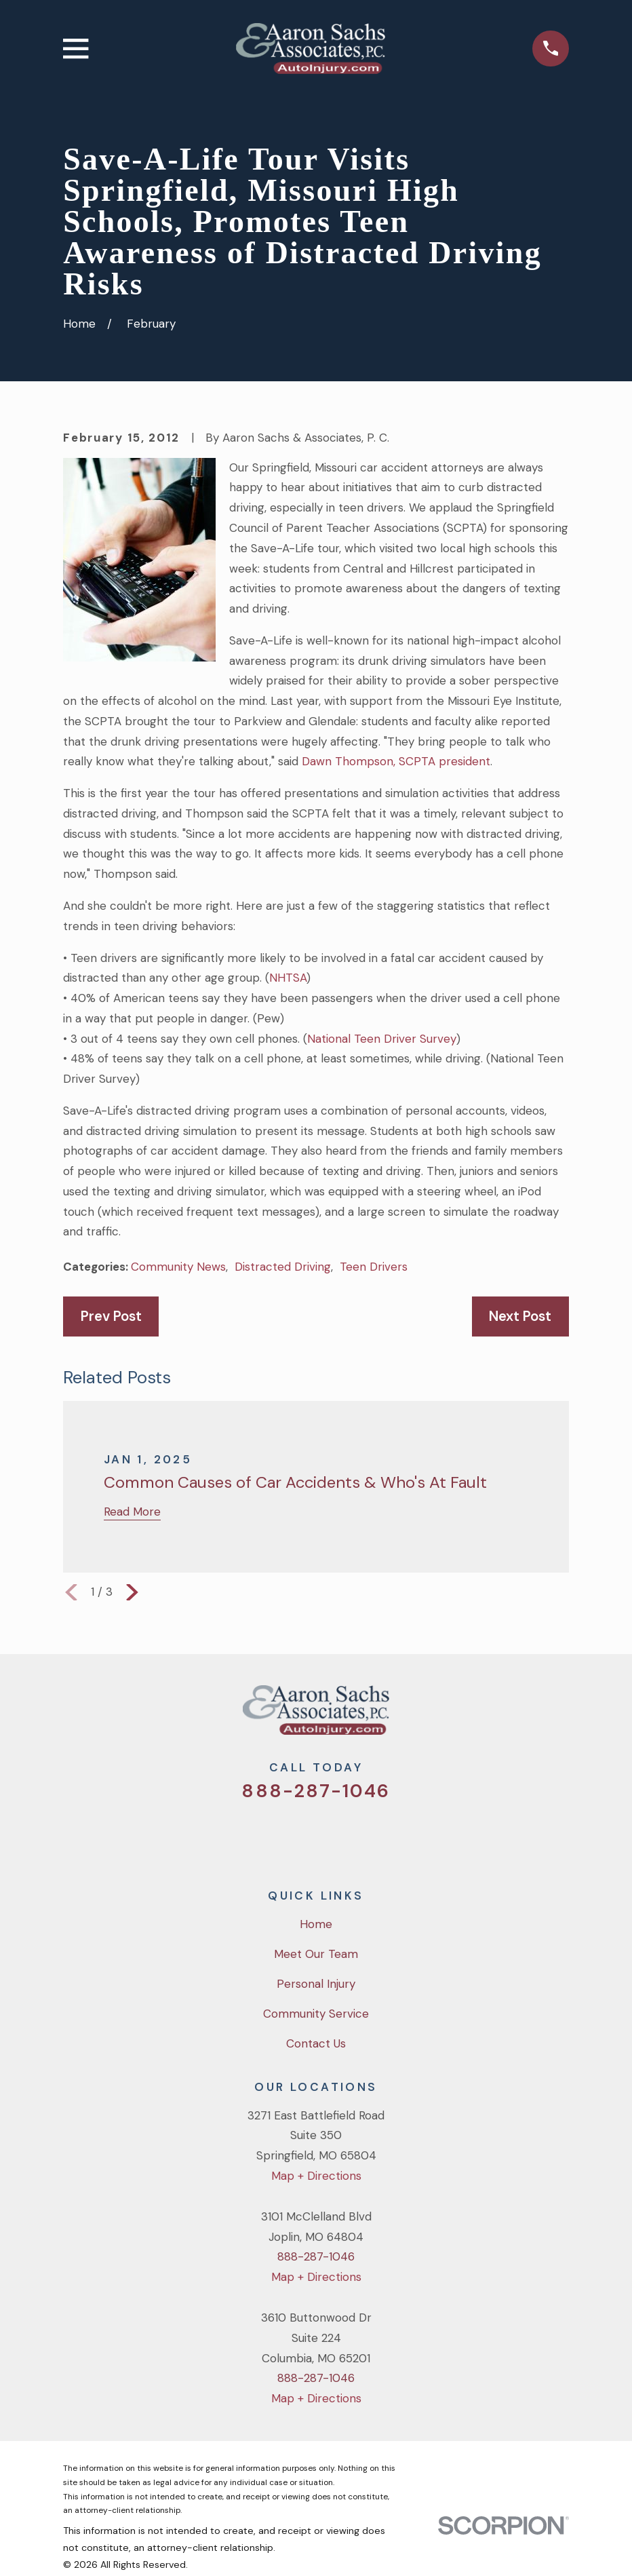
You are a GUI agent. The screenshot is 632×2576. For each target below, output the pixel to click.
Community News (178, 1266)
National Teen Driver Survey (381, 1038)
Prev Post (111, 1316)
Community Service (316, 2013)
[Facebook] (298, 1836)
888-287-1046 (315, 1791)
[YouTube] (334, 1836)
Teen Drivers (374, 1266)
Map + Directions (316, 2175)
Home (316, 1924)
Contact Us (316, 2043)
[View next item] (132, 1592)
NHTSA (288, 977)
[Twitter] (261, 1836)
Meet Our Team (316, 1953)
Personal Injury (316, 1983)
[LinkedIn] (371, 1836)
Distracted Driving (283, 1266)
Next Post (520, 1316)
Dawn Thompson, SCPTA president (396, 761)
